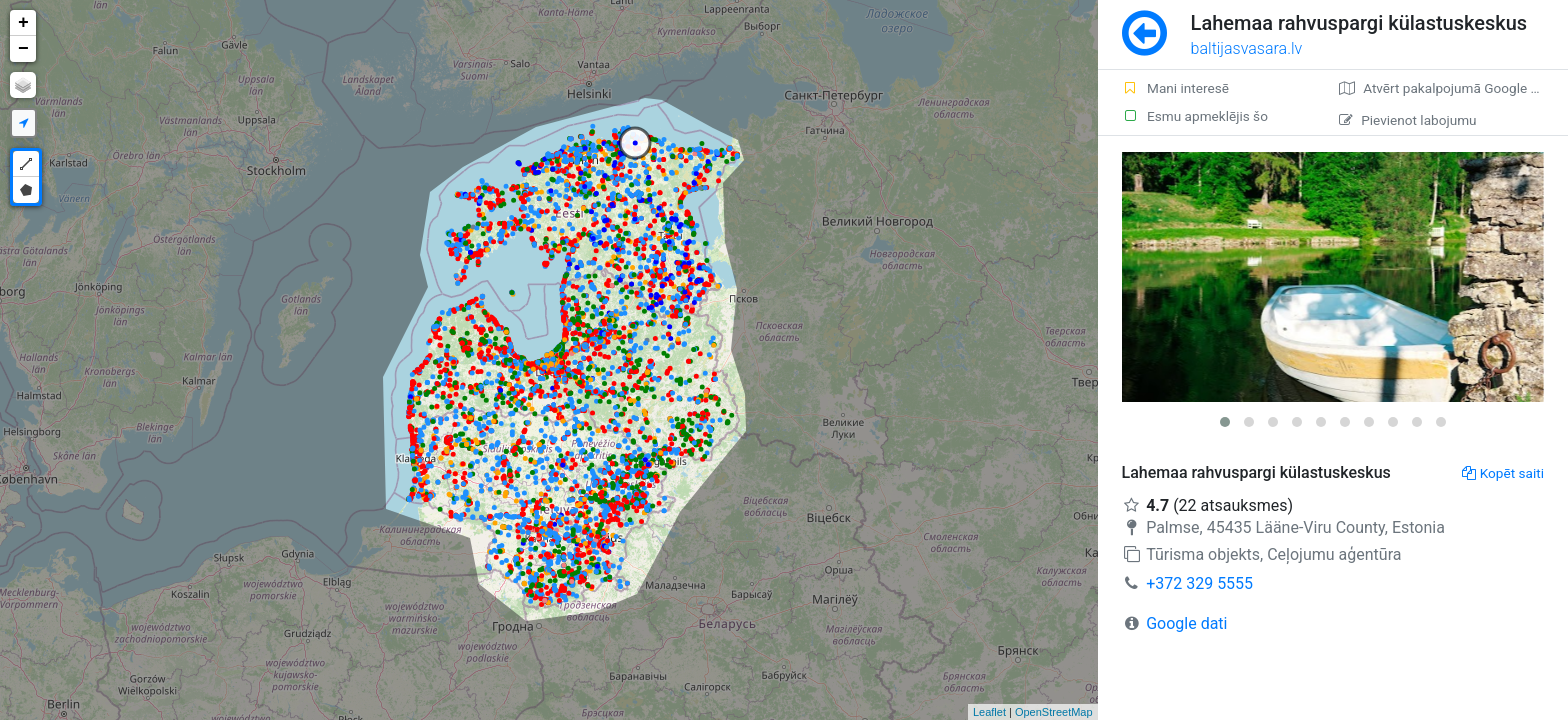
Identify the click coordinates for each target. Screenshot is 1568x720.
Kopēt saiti (1503, 473)
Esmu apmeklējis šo (1195, 116)
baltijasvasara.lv (1247, 48)
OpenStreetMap (1054, 712)
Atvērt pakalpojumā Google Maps (1451, 88)
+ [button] (23, 23)
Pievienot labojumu (1407, 120)
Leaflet (989, 712)
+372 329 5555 (1199, 583)
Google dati (1186, 623)
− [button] (23, 49)
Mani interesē (1175, 88)
